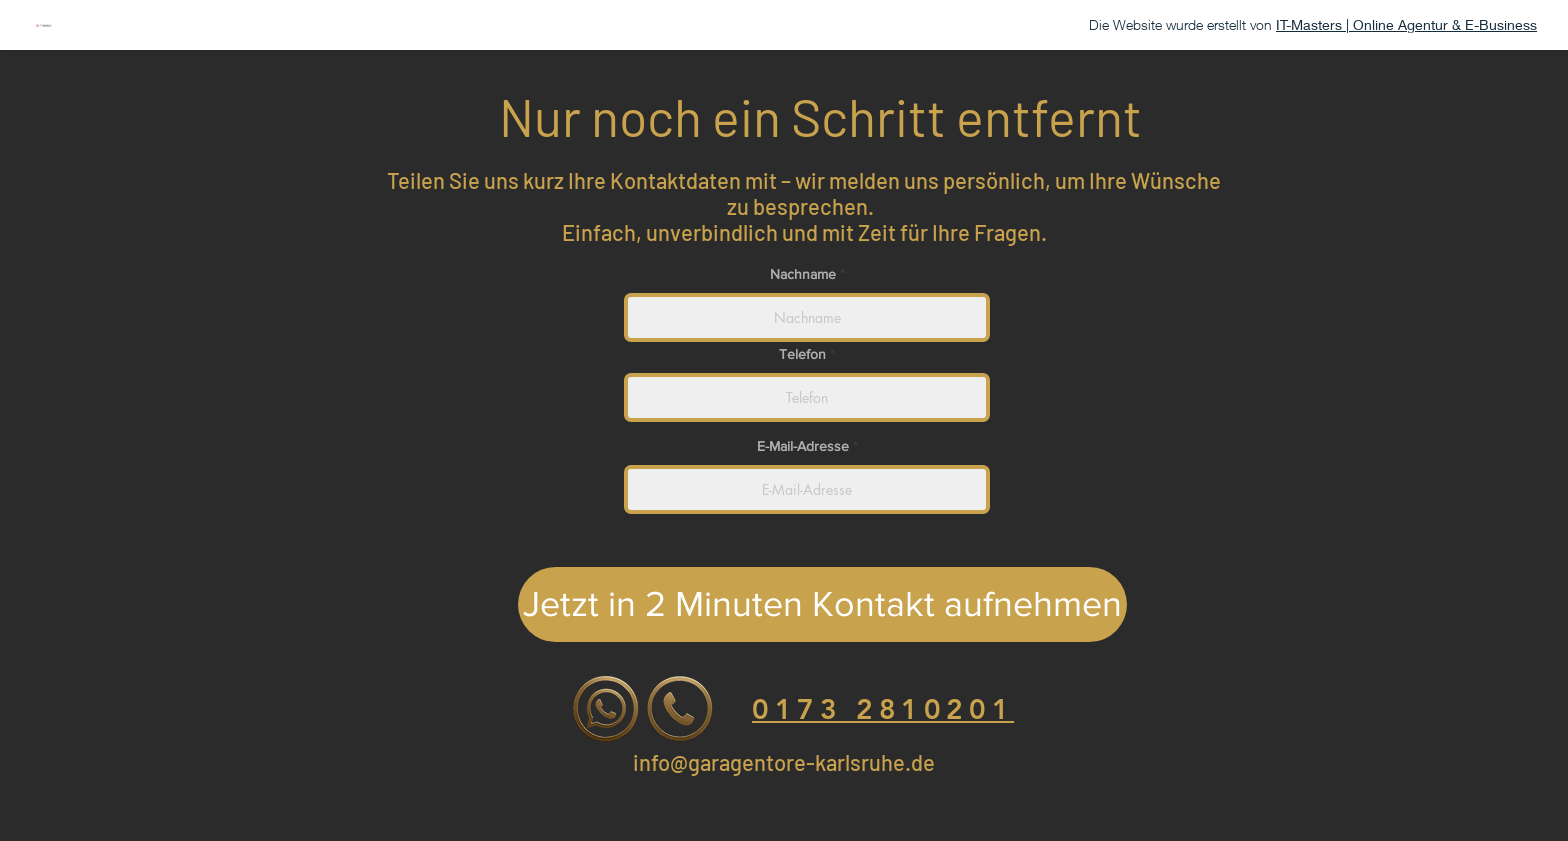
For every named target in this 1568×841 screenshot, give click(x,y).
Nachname (805, 274)
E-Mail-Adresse (803, 446)
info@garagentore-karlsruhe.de (784, 762)
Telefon (802, 354)
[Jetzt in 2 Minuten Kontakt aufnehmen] (822, 604)
